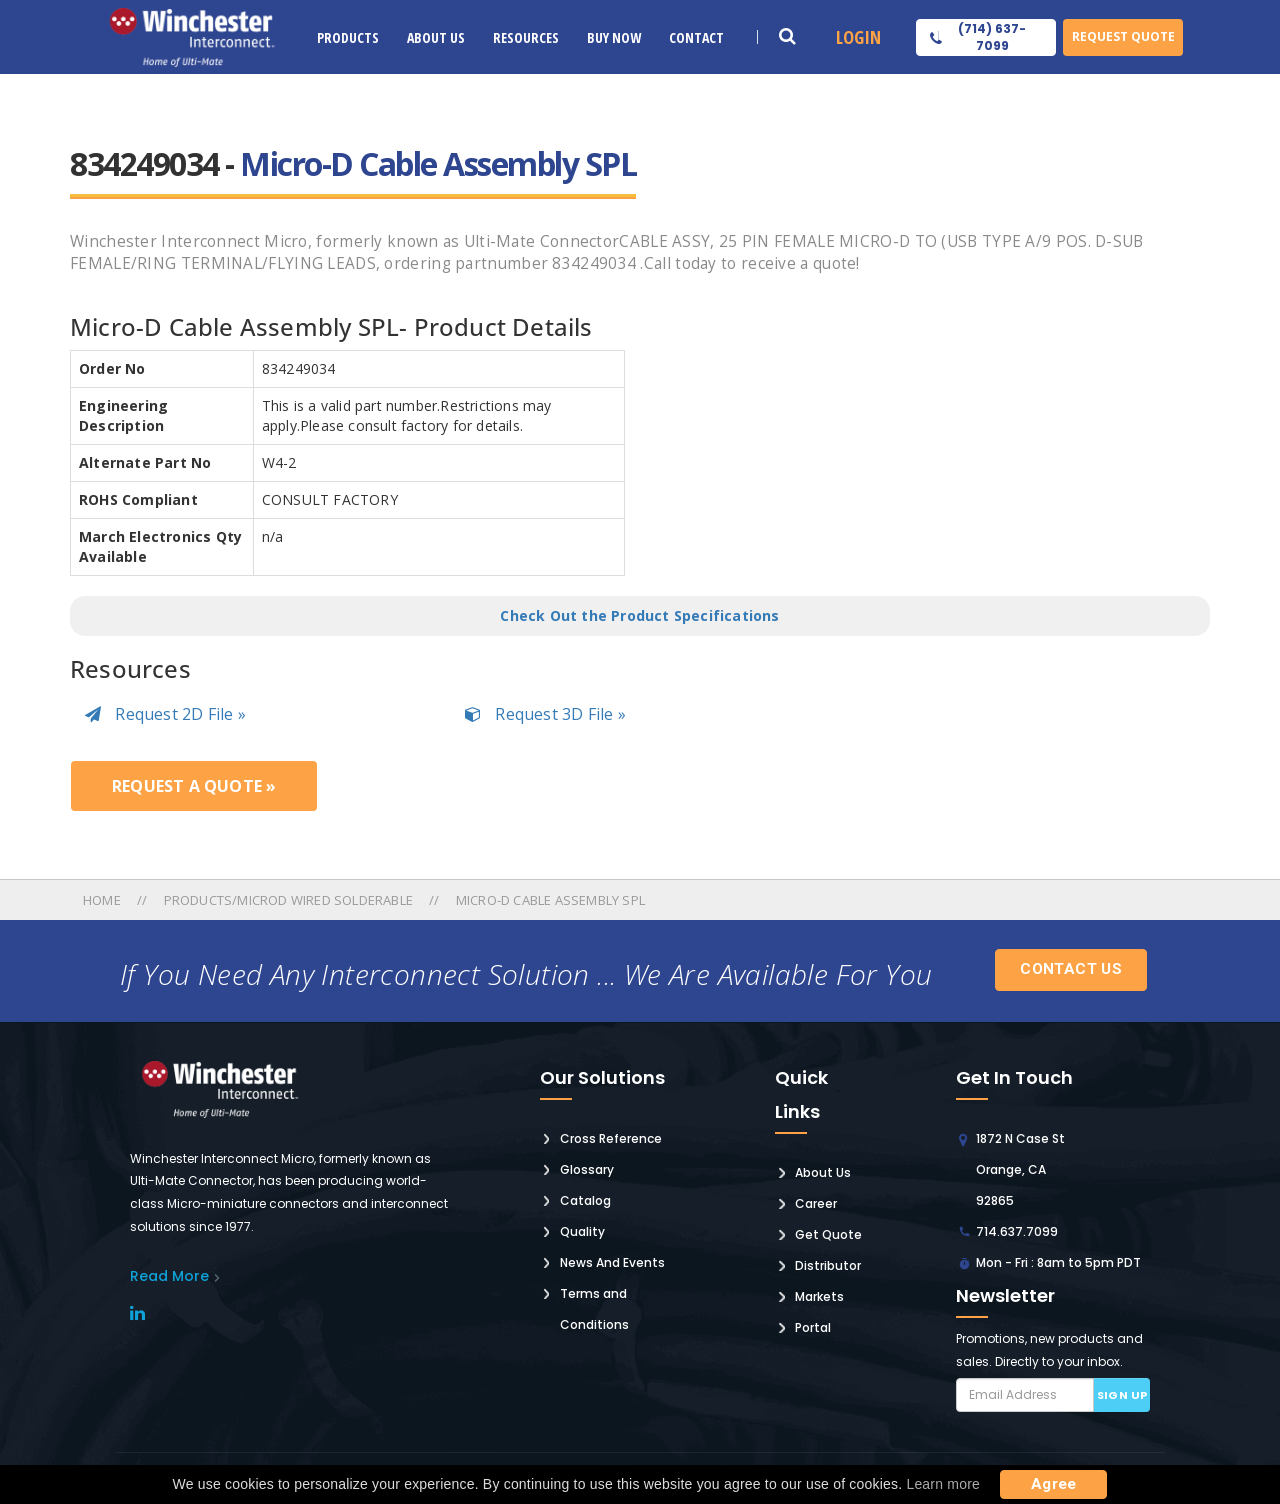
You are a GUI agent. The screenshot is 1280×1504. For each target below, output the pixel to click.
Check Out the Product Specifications (639, 615)
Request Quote (1123, 36)
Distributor (828, 1265)
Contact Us (1071, 969)
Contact (696, 37)
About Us (436, 37)
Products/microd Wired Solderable (288, 900)
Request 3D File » (545, 714)
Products (348, 37)
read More (169, 1276)
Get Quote (828, 1234)
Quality (582, 1231)
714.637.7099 (1017, 1231)
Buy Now (614, 37)
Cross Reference (611, 1138)
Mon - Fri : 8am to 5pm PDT (1058, 1262)
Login (858, 37)
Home (103, 900)
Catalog (585, 1200)
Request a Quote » (194, 786)
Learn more (943, 1484)
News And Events (612, 1262)
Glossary (587, 1169)
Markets (819, 1296)
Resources (526, 37)
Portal (813, 1327)
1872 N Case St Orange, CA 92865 (1020, 1169)
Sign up (1122, 1395)
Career (816, 1203)
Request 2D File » (165, 714)
